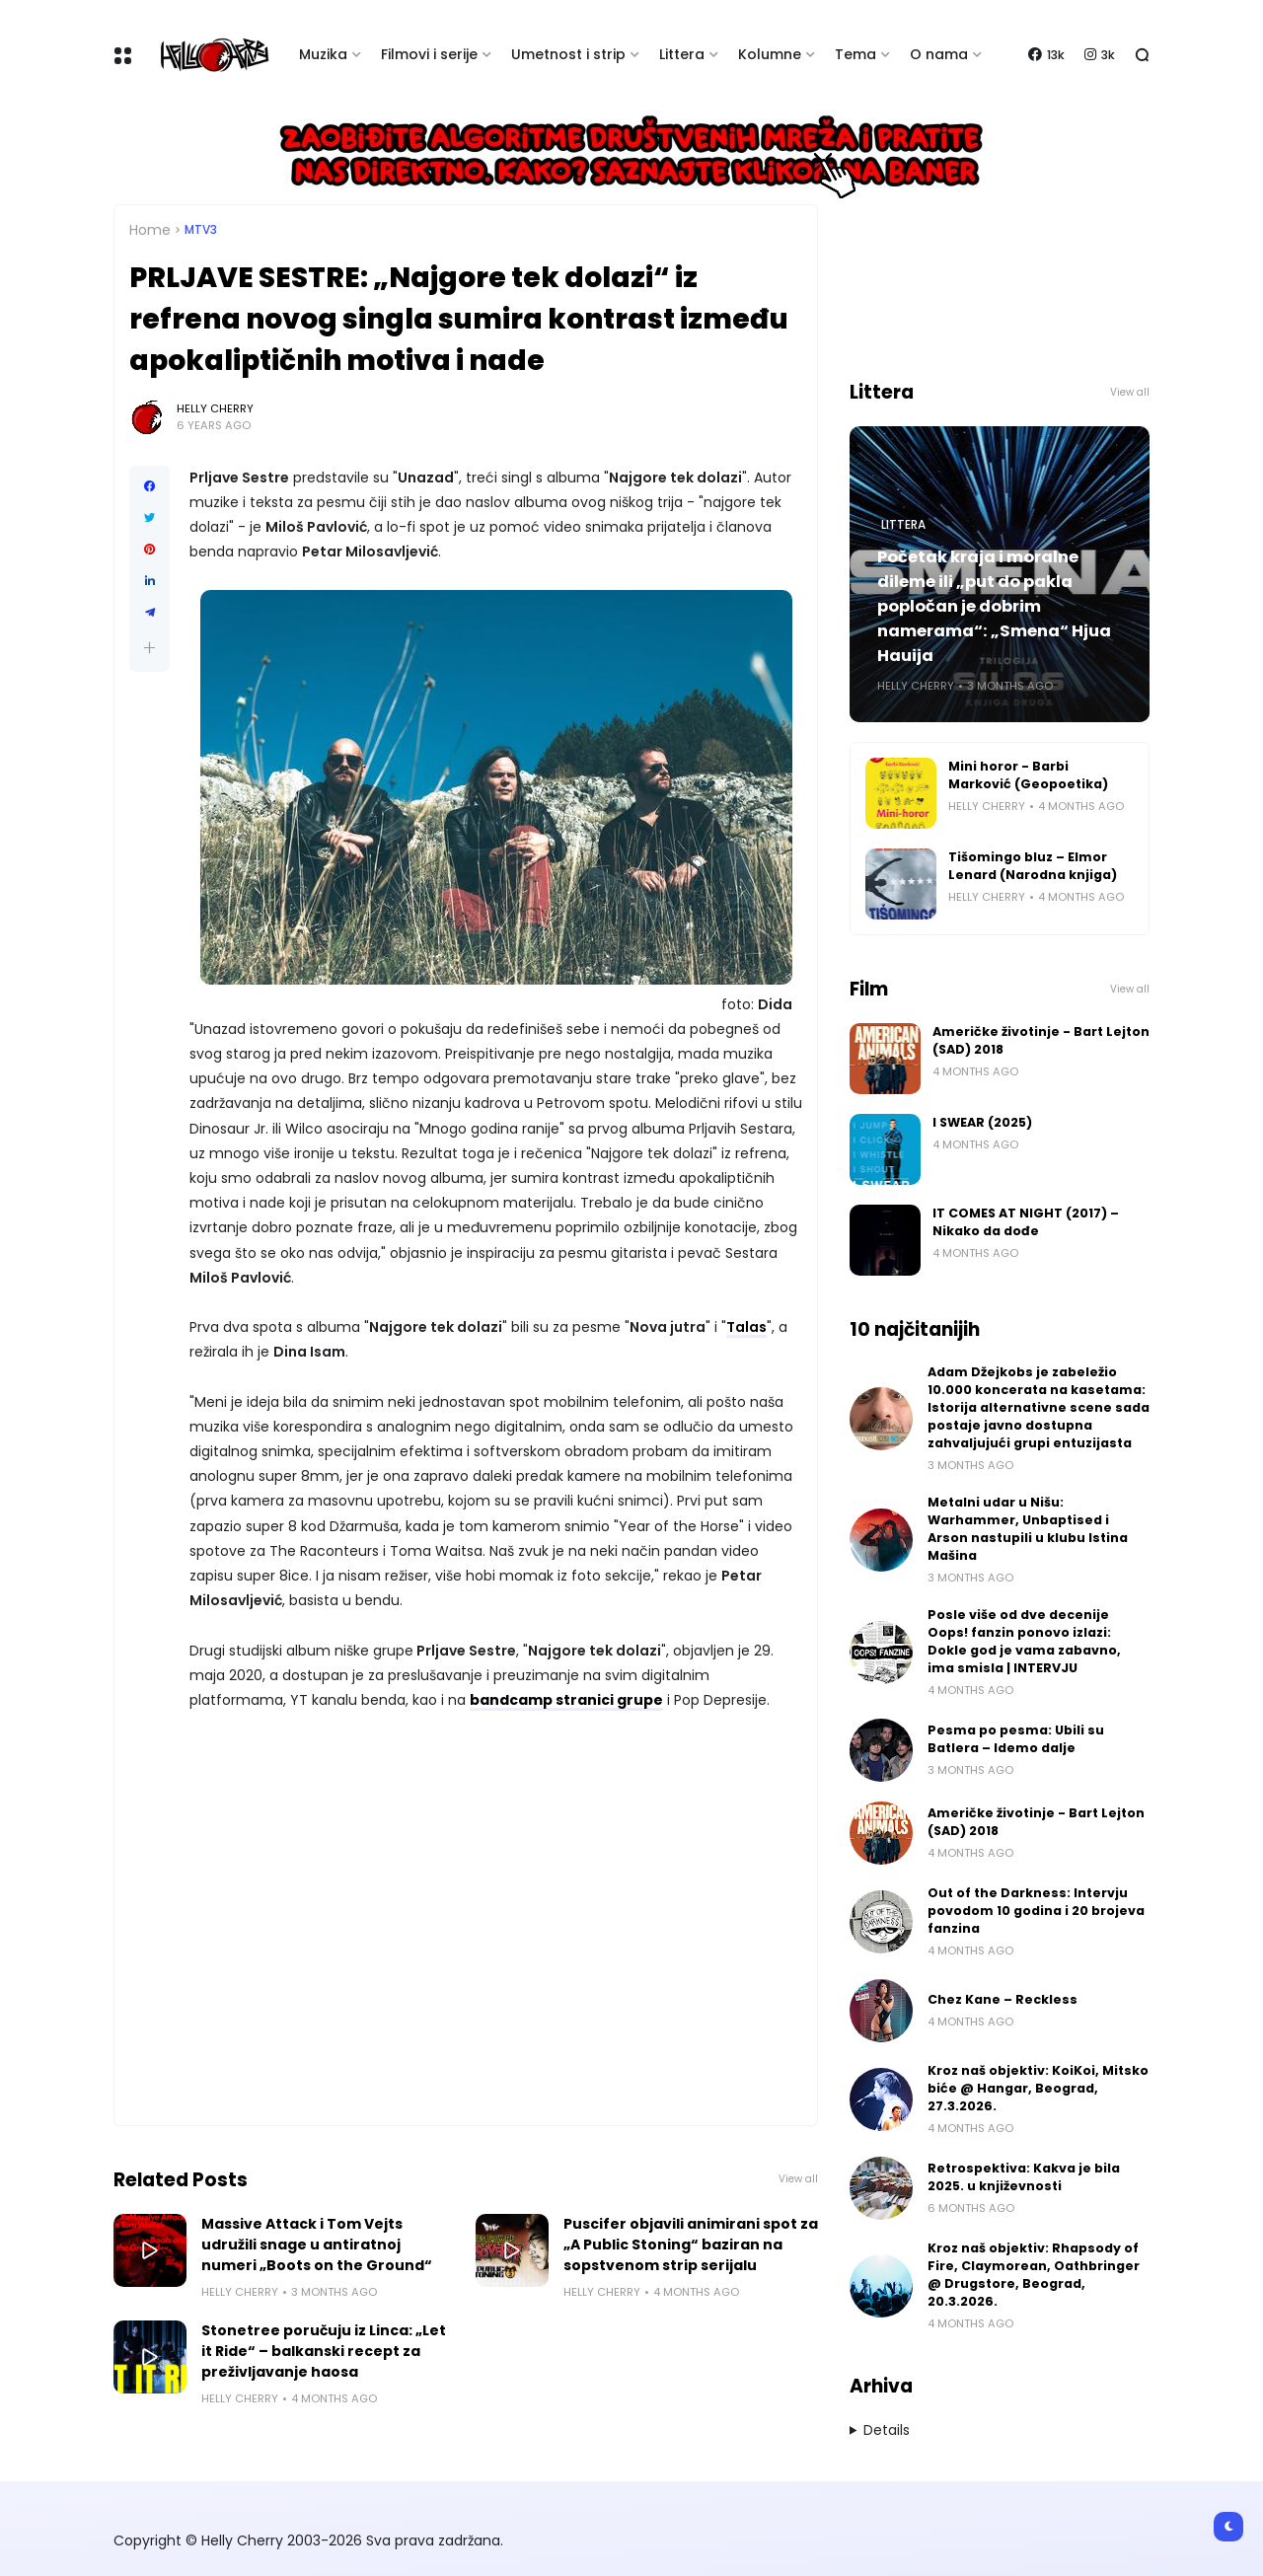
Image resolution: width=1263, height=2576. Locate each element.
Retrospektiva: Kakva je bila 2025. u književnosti (1024, 2177)
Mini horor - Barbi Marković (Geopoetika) (1028, 775)
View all (798, 2178)
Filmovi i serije (429, 54)
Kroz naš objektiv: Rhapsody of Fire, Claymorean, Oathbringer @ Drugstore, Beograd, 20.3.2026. (1034, 2275)
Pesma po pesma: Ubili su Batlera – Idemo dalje (1016, 1739)
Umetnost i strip (568, 54)
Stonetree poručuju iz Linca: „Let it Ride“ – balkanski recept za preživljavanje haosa (323, 2351)
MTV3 (201, 230)
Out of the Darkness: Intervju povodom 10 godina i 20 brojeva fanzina (1036, 1910)
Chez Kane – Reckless (1002, 1999)
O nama (939, 54)
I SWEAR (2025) (982, 1122)
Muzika (323, 54)
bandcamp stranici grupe (566, 1700)
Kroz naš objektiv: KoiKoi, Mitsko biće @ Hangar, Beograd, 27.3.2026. (1038, 2088)
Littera (682, 54)
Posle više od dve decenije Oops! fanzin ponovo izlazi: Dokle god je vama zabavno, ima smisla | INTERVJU (1024, 1641)
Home (150, 230)
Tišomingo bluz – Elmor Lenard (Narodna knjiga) (1032, 865)
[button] (149, 647)
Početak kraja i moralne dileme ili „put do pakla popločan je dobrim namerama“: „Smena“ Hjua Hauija (994, 606)
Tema (855, 54)
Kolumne (769, 54)
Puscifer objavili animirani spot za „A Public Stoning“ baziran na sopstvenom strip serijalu (690, 2244)
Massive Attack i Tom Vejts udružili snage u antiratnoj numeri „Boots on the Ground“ (316, 2244)
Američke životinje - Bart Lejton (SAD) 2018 (1041, 1040)
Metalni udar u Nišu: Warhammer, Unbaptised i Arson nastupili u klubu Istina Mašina (1028, 1529)
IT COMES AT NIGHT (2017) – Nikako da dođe (1025, 1222)
